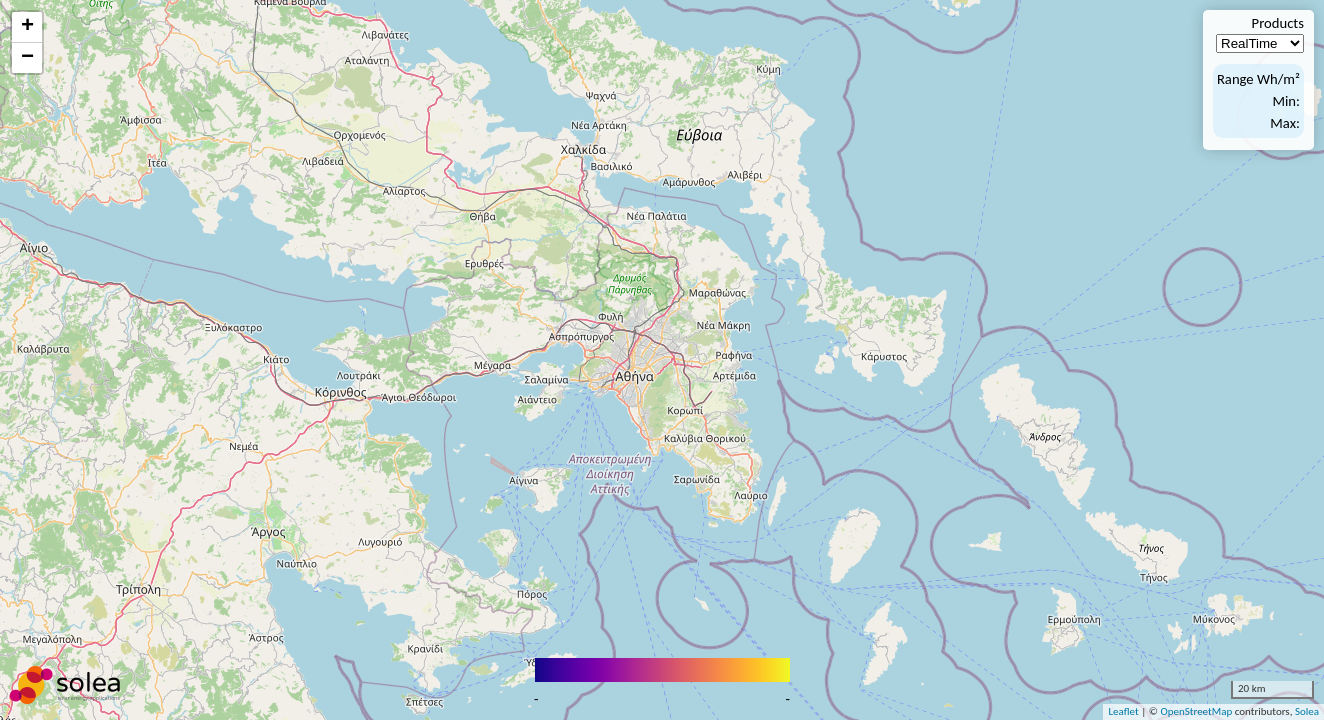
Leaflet (1123, 711)
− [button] (27, 58)
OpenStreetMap (1196, 711)
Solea (1307, 711)
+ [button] (27, 27)
